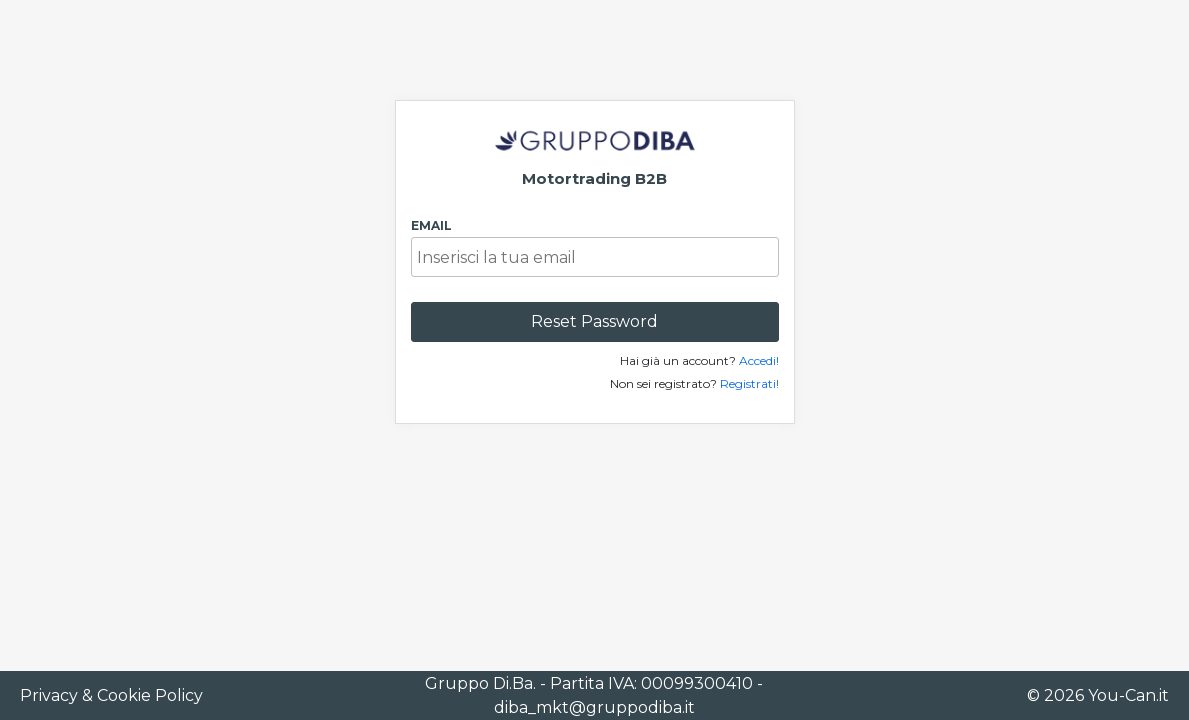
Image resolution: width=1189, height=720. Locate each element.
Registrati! (749, 383)
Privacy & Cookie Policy (111, 695)
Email (431, 225)
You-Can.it (1128, 695)
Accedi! (759, 360)
